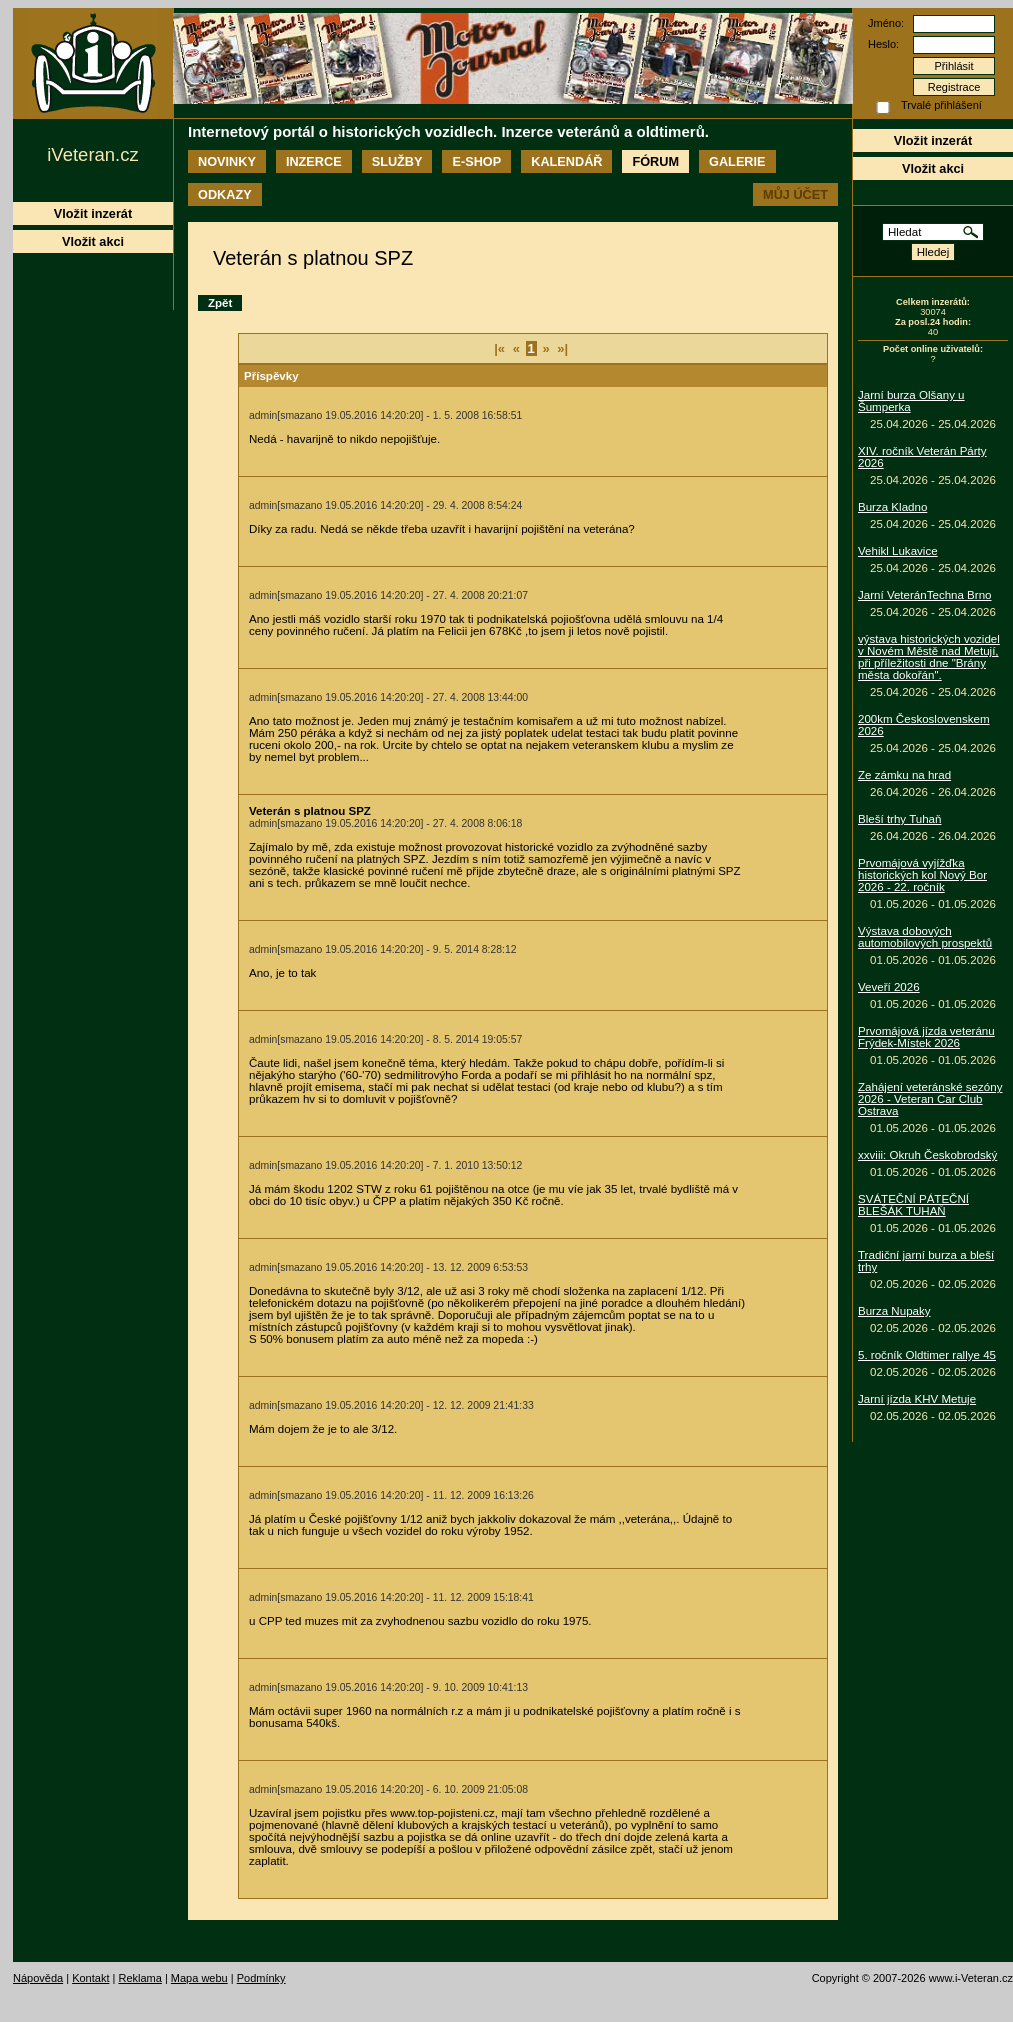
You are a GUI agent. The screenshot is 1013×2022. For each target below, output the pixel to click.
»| (562, 348)
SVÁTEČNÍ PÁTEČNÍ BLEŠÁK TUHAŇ (913, 1205)
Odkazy (225, 194)
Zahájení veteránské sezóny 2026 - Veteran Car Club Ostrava (930, 1099)
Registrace (954, 87)
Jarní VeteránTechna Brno (925, 595)
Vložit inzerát (933, 140)
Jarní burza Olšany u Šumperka (911, 401)
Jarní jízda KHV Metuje (917, 1399)
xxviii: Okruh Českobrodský (927, 1155)
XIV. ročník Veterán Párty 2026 (922, 457)
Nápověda (38, 1978)
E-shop (476, 161)
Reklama (139, 1978)
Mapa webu (199, 1978)
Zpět (220, 303)
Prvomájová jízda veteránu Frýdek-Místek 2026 (926, 1037)
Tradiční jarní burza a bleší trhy (926, 1261)
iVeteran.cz (92, 154)
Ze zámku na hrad (904, 775)
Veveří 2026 (889, 987)
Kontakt (90, 1978)
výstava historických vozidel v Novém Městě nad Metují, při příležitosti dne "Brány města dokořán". (929, 657)
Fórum (655, 161)
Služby (397, 161)
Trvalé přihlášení (941, 105)
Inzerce (314, 161)
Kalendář (566, 161)
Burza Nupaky (894, 1311)
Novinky (227, 161)
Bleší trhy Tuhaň (899, 819)
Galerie (737, 161)
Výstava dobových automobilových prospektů (925, 937)
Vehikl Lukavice (898, 551)
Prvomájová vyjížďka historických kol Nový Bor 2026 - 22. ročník (922, 875)
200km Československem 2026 (924, 725)
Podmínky (261, 1978)
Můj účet (795, 194)
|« (499, 348)
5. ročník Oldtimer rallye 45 (927, 1355)
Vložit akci (933, 168)
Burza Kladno (892, 507)
